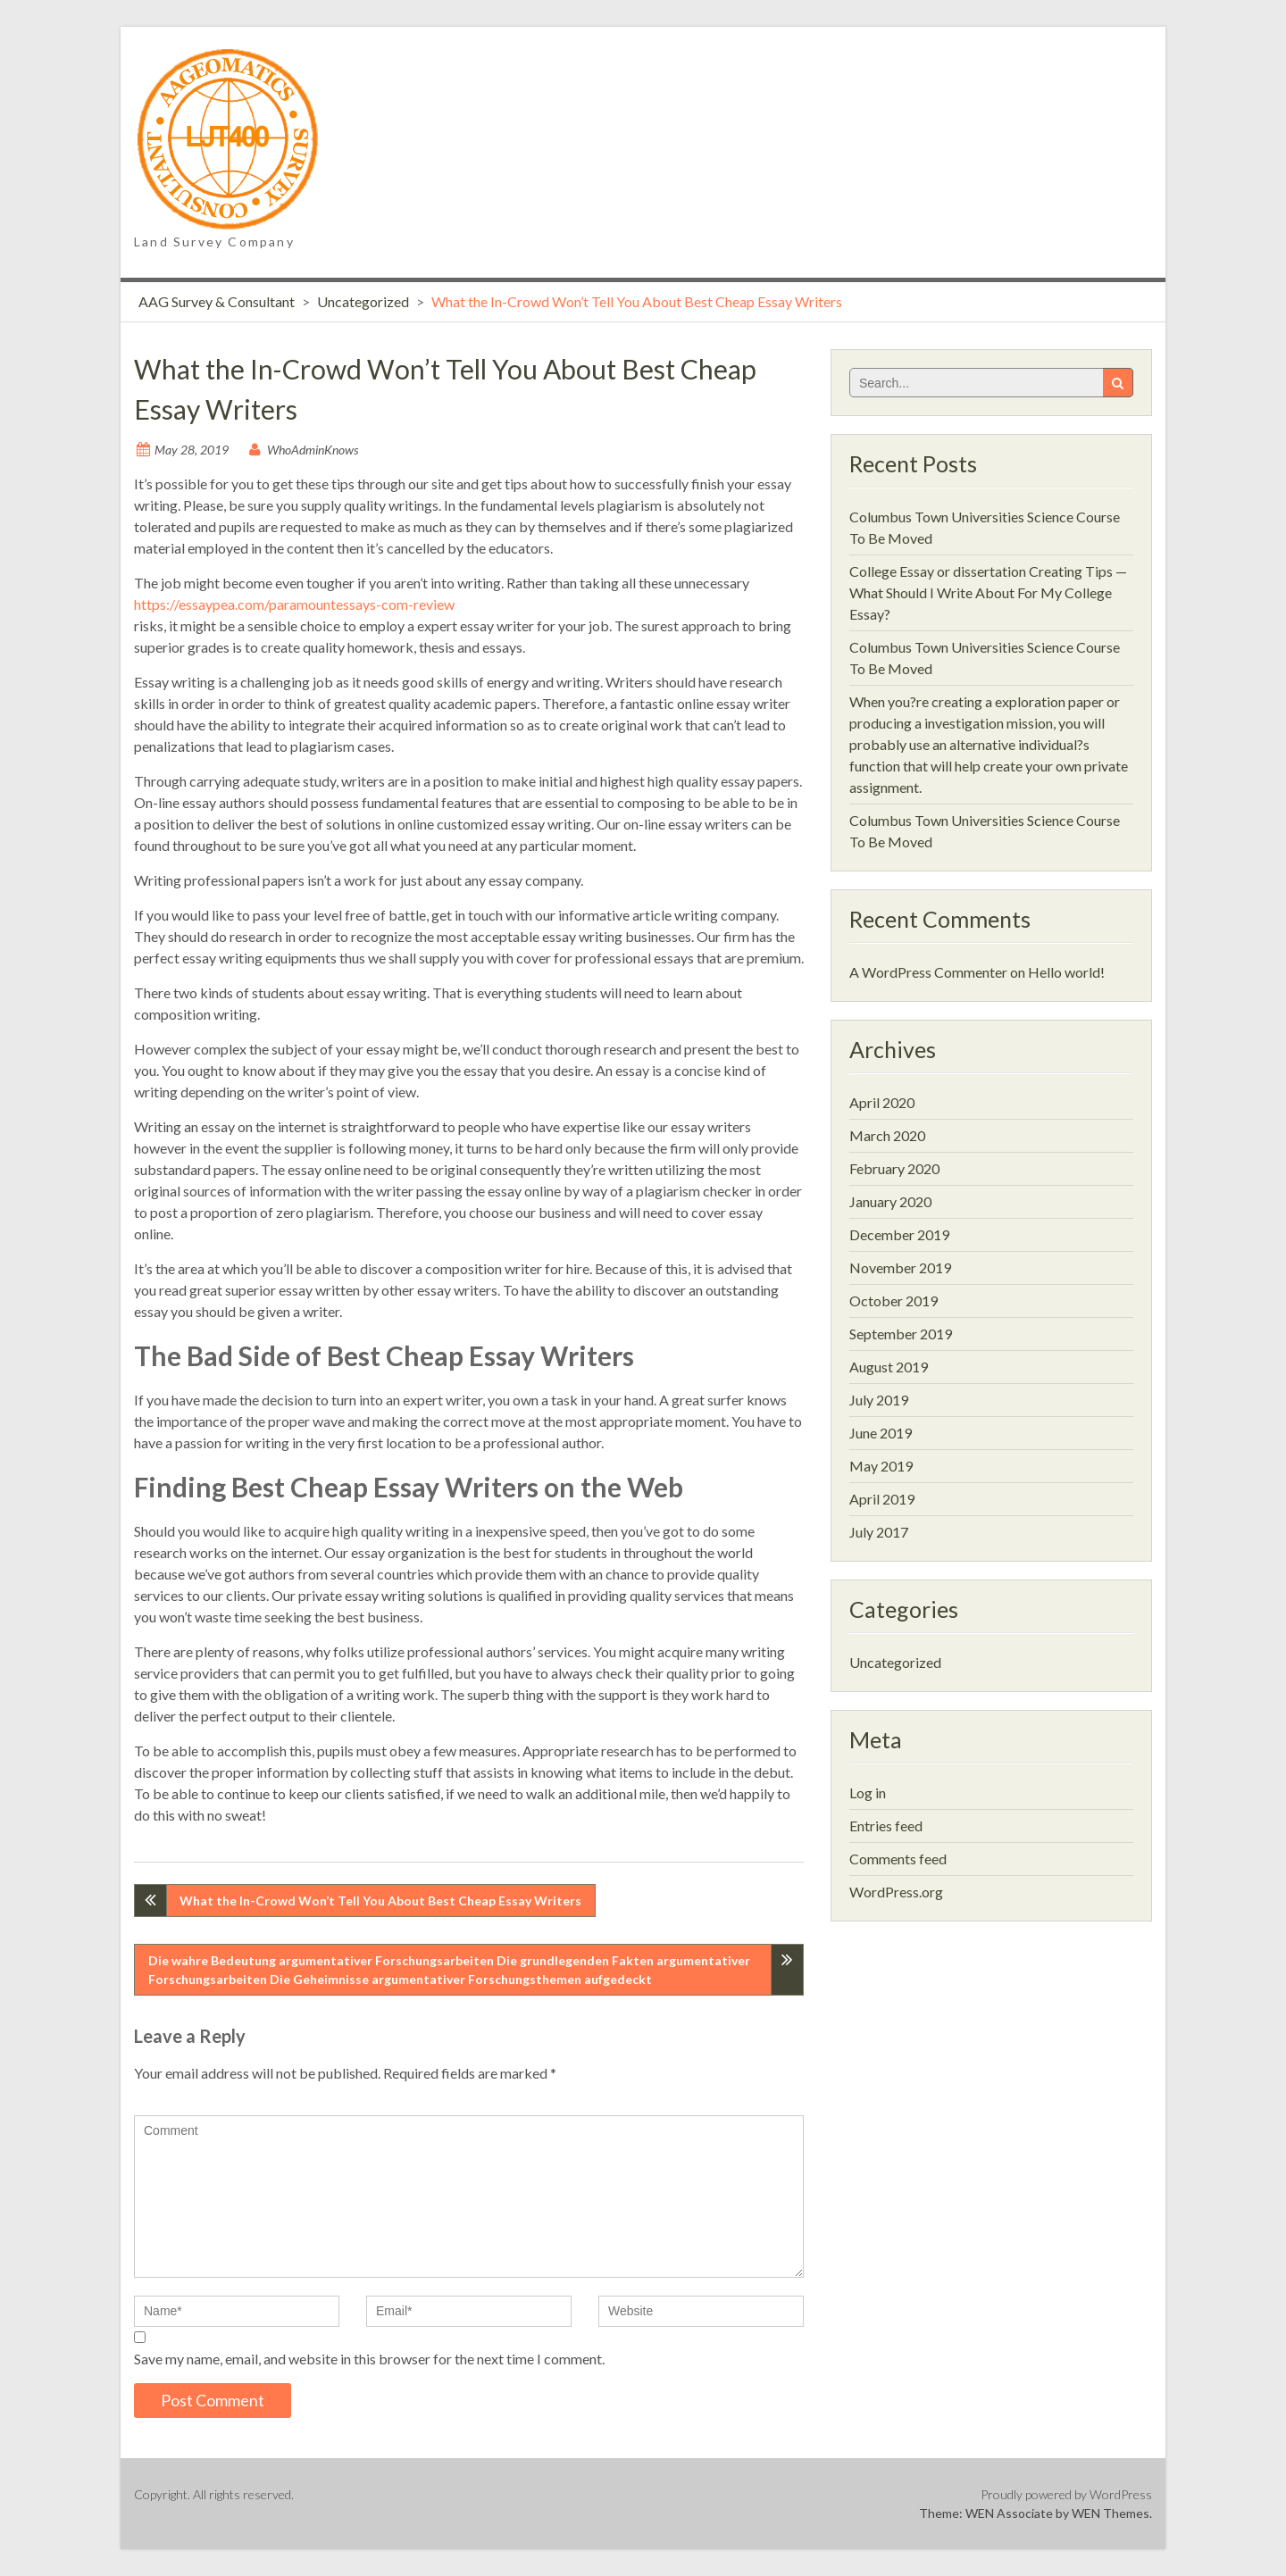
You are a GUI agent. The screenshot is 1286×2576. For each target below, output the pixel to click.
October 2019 (893, 1300)
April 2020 (881, 1102)
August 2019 (888, 1366)
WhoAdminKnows (312, 449)
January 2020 (890, 1201)
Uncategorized (363, 301)
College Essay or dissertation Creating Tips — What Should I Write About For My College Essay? (988, 592)
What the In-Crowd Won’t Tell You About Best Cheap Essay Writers (380, 1900)
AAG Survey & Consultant (216, 301)
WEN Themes (1110, 2513)
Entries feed (886, 1825)
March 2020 (887, 1135)
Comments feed (898, 1858)
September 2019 (900, 1333)
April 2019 (881, 1498)
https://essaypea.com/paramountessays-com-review (294, 604)
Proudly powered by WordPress (1066, 2494)
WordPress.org (896, 1891)
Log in (867, 1792)
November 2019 (900, 1267)
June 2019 (880, 1432)
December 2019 (899, 1234)
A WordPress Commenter (928, 971)
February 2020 (894, 1168)
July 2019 (878, 1399)
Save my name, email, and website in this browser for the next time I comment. (369, 2358)
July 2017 (878, 1531)
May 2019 (881, 1465)
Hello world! (1066, 971)
